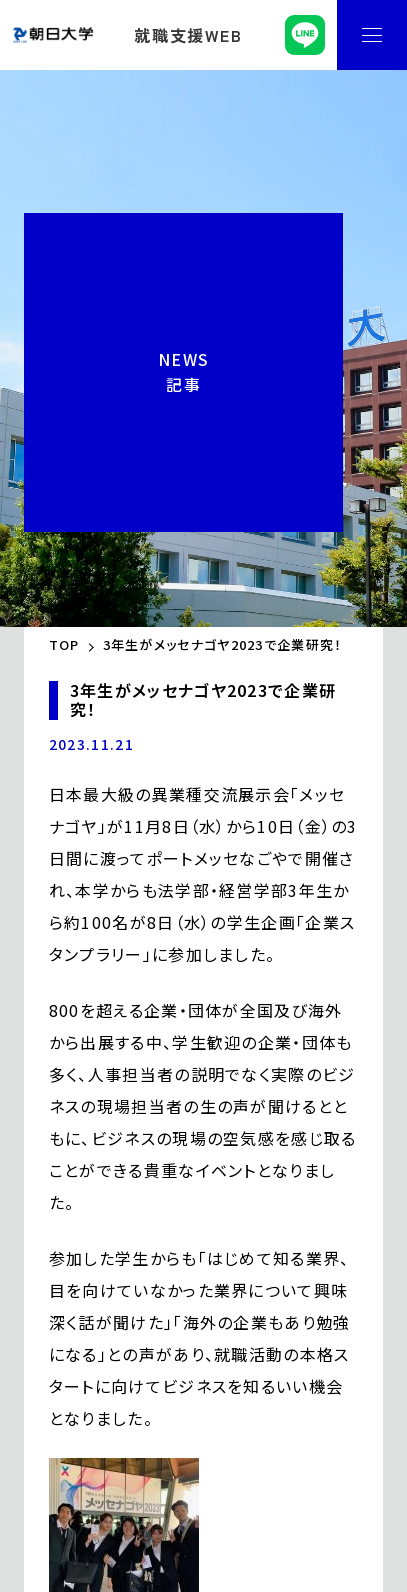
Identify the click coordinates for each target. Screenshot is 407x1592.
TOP (64, 644)
